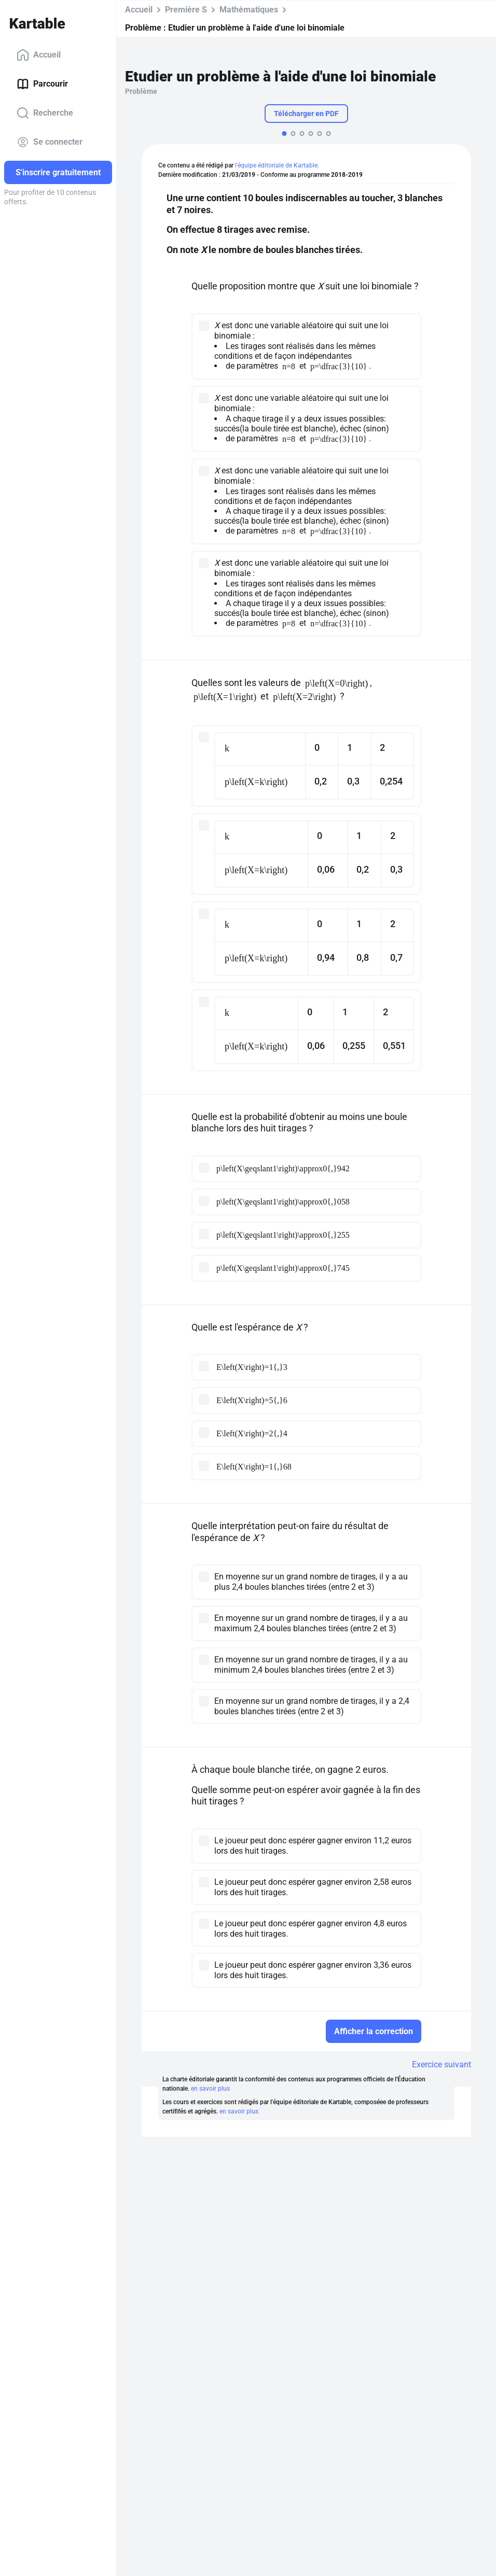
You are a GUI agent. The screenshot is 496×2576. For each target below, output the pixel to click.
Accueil (39, 55)
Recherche (45, 113)
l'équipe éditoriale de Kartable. (277, 165)
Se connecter (49, 142)
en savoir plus (210, 2088)
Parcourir (42, 84)
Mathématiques (248, 10)
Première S (186, 10)
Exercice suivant (441, 2064)
